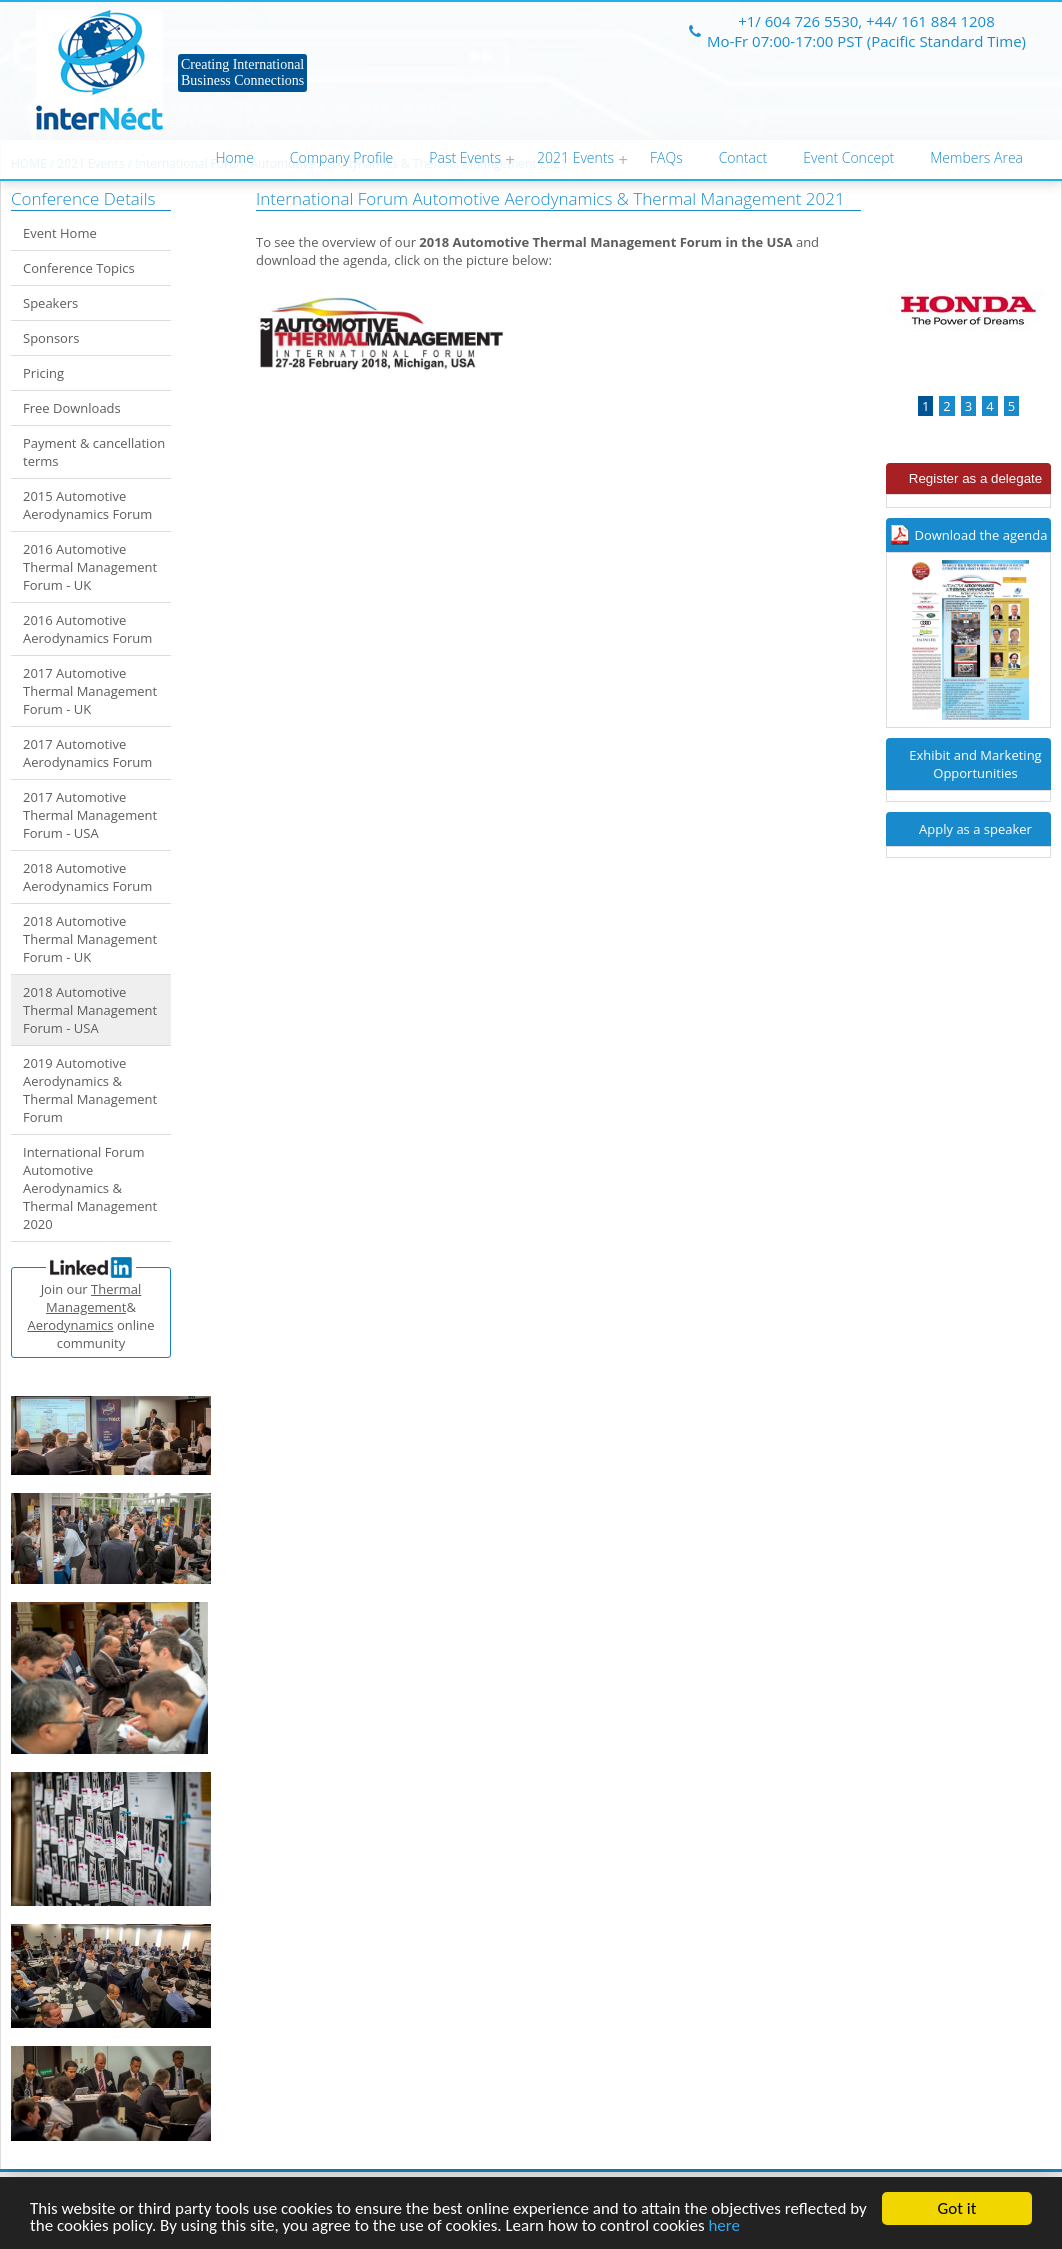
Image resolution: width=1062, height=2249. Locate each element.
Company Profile (341, 157)
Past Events (465, 157)
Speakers (50, 303)
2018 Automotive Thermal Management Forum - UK (90, 939)
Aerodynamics (70, 1325)
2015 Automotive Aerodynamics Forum (87, 505)
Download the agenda (981, 535)
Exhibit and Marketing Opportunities (975, 764)
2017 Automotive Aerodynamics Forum (87, 753)
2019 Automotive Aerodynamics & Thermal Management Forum (90, 1090)
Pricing (43, 373)
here (724, 2226)
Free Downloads (72, 408)
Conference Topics (79, 268)
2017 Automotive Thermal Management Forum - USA (90, 815)
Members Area (976, 157)
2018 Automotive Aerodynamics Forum (87, 877)
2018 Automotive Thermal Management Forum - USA (90, 1010)
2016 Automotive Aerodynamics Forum (87, 629)
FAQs (666, 157)
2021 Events (575, 157)
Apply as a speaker (975, 829)
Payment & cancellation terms (94, 452)
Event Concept (848, 157)
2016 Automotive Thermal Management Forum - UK (90, 567)
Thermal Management (93, 1298)
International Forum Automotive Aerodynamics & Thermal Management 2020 (90, 1188)
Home (235, 157)
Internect (99, 70)
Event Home (60, 233)
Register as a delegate (975, 478)
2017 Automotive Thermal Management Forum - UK (90, 691)
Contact (743, 157)
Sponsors (51, 338)
